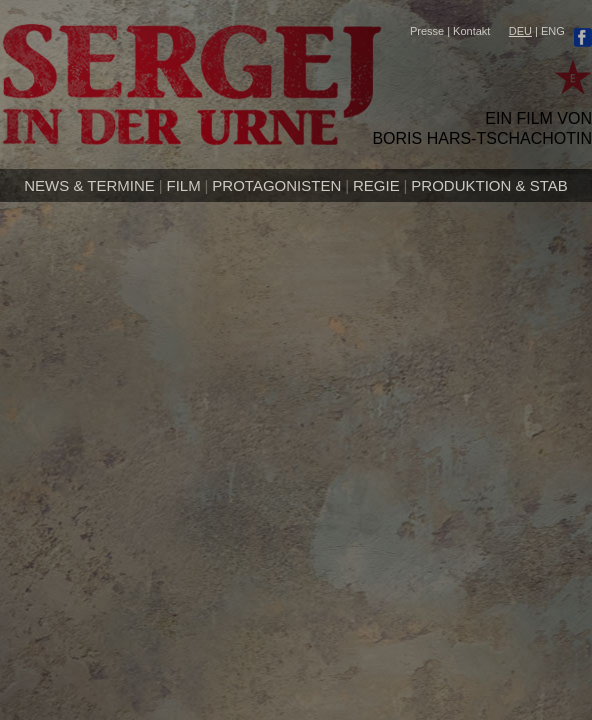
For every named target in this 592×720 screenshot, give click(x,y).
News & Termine (89, 185)
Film (184, 185)
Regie (376, 185)
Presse (427, 31)
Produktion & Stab (489, 185)
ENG (553, 31)
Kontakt (471, 31)
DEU (520, 31)
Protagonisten (276, 185)
